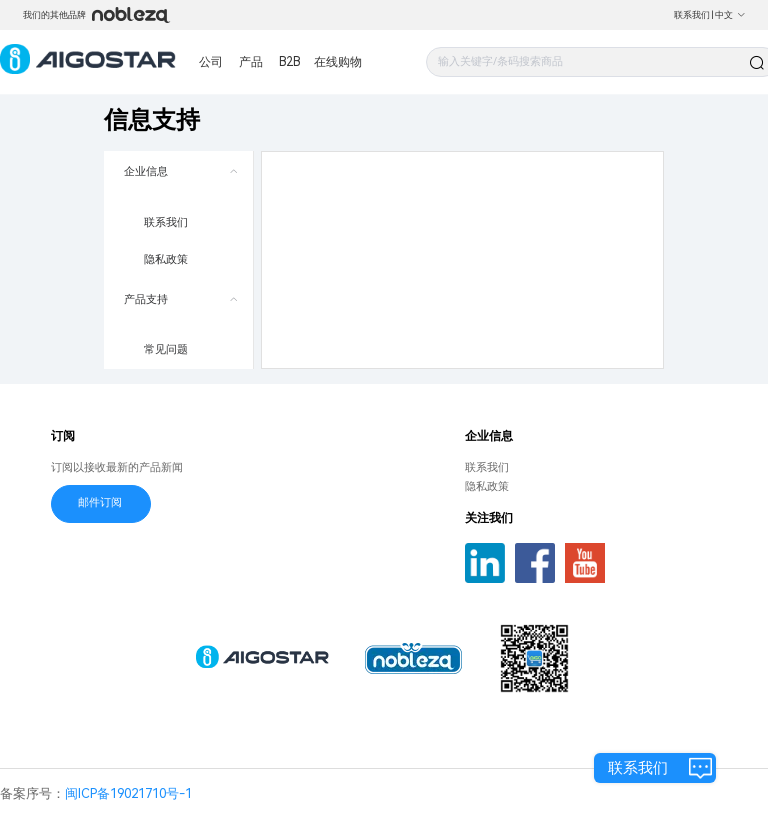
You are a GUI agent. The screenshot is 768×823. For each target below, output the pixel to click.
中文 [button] (730, 15)
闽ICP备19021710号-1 (128, 793)
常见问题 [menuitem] (166, 349)
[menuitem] (178, 215)
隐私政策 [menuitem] (166, 259)
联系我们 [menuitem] (166, 222)
